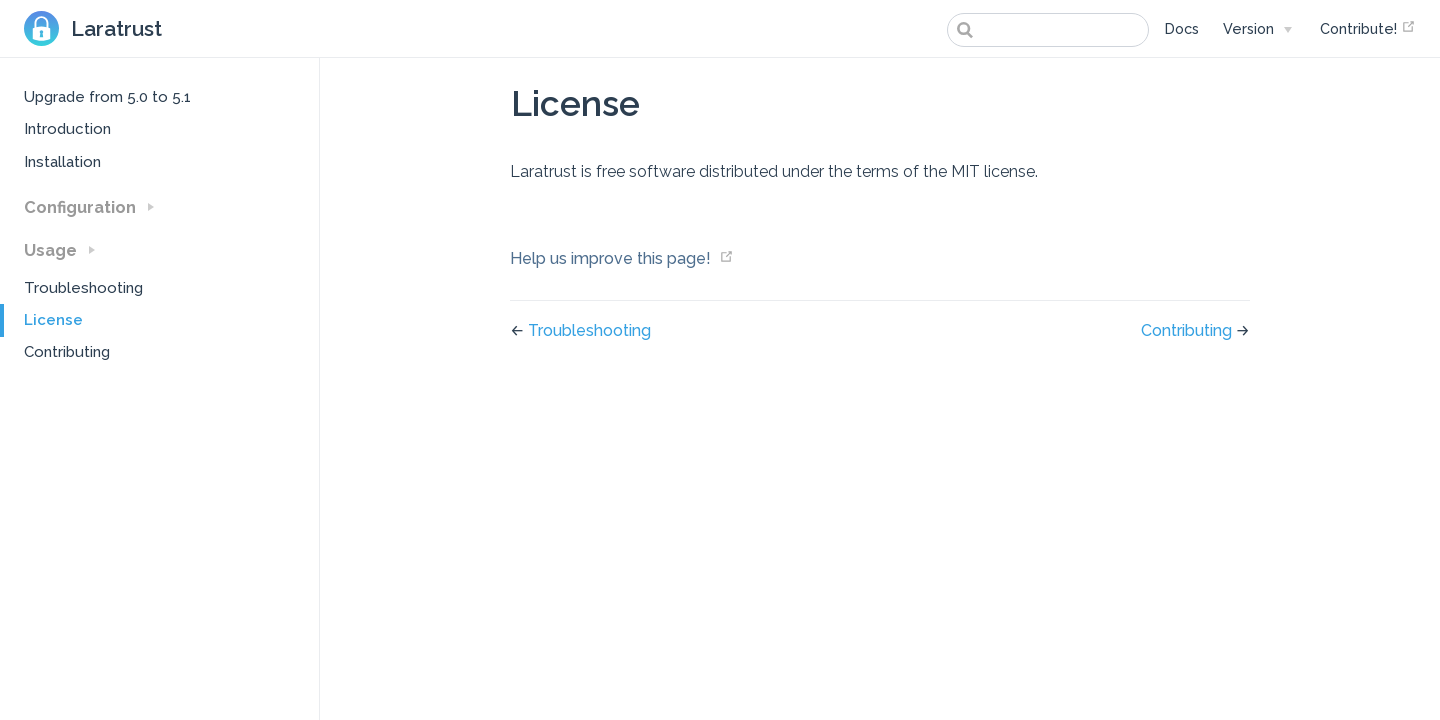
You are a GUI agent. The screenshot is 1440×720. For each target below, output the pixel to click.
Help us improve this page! (610, 258)
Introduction (67, 129)
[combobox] (1048, 30)
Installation (62, 162)
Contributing (67, 352)
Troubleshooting (83, 288)
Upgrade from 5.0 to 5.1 (107, 97)
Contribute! (1368, 28)
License (53, 320)
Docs (1182, 28)
